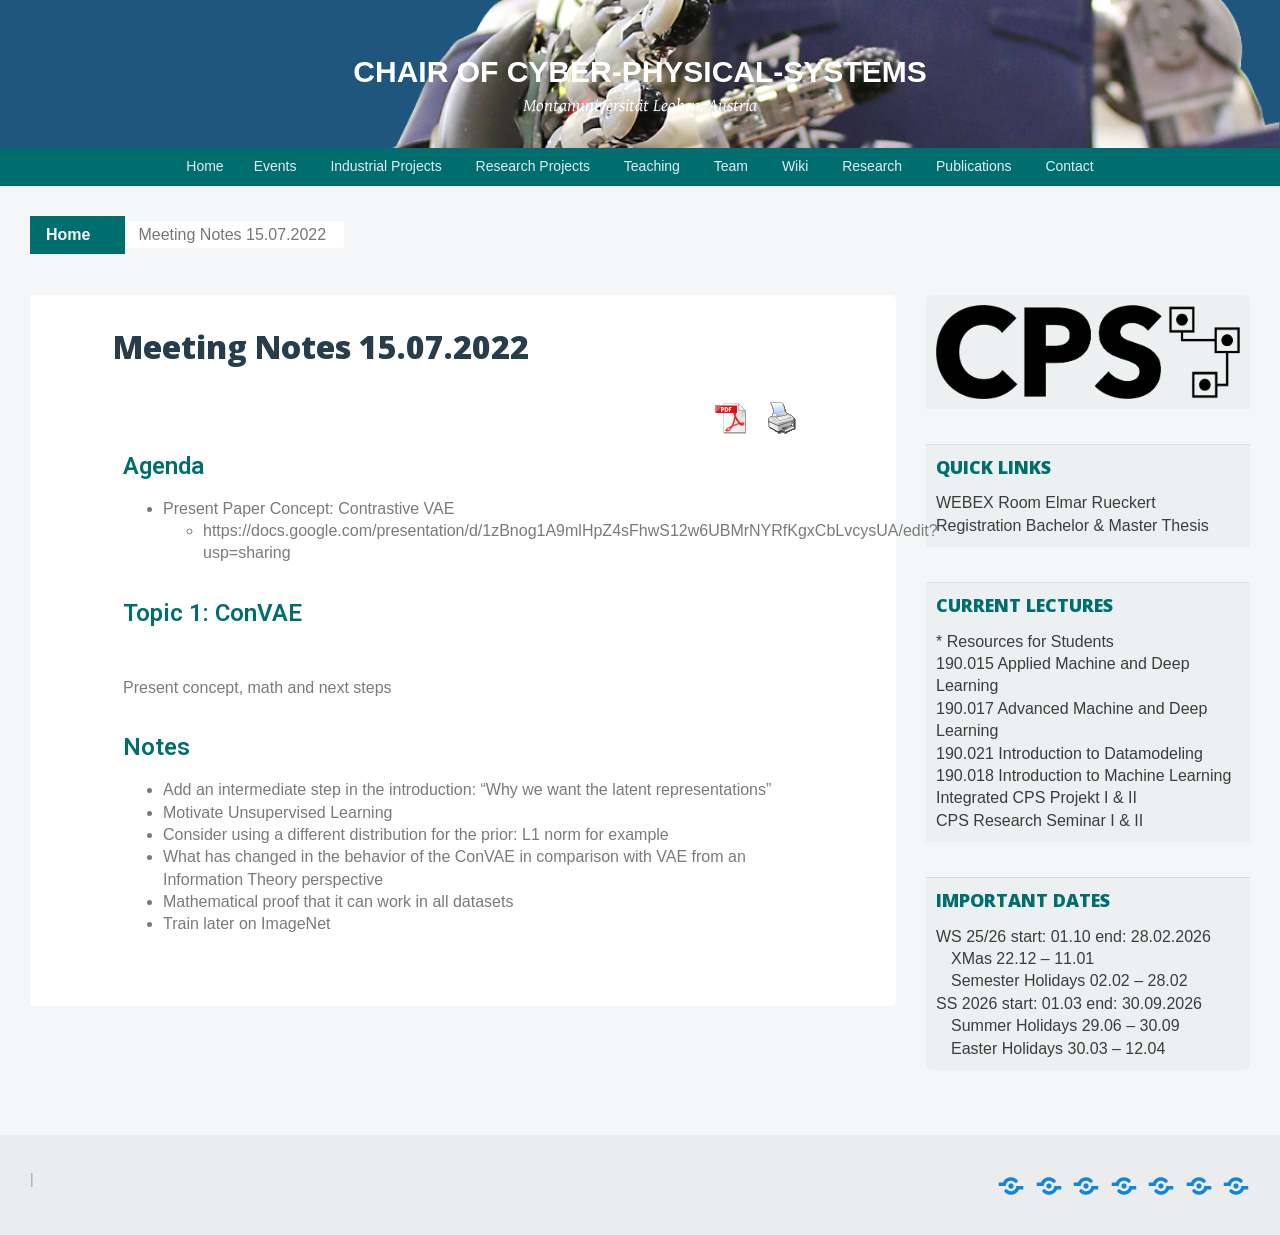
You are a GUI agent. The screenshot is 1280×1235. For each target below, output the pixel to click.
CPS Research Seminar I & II (1039, 820)
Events (275, 166)
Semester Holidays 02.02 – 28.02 (1069, 980)
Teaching (652, 166)
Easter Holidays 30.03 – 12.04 (1058, 1048)
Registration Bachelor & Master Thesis (1072, 525)
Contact (1069, 166)
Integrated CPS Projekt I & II (1036, 797)
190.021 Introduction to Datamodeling (1069, 753)
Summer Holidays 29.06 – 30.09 (1065, 1025)
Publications (974, 166)
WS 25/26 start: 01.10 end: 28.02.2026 (1073, 936)
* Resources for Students (1025, 641)
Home (204, 166)
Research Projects (533, 166)
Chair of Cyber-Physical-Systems (639, 71)
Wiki (795, 166)
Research (872, 166)
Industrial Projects (385, 166)
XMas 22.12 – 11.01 (1022, 958)
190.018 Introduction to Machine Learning (1083, 775)
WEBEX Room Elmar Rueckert (1046, 502)
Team (731, 166)
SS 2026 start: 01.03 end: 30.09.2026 (1069, 1003)
